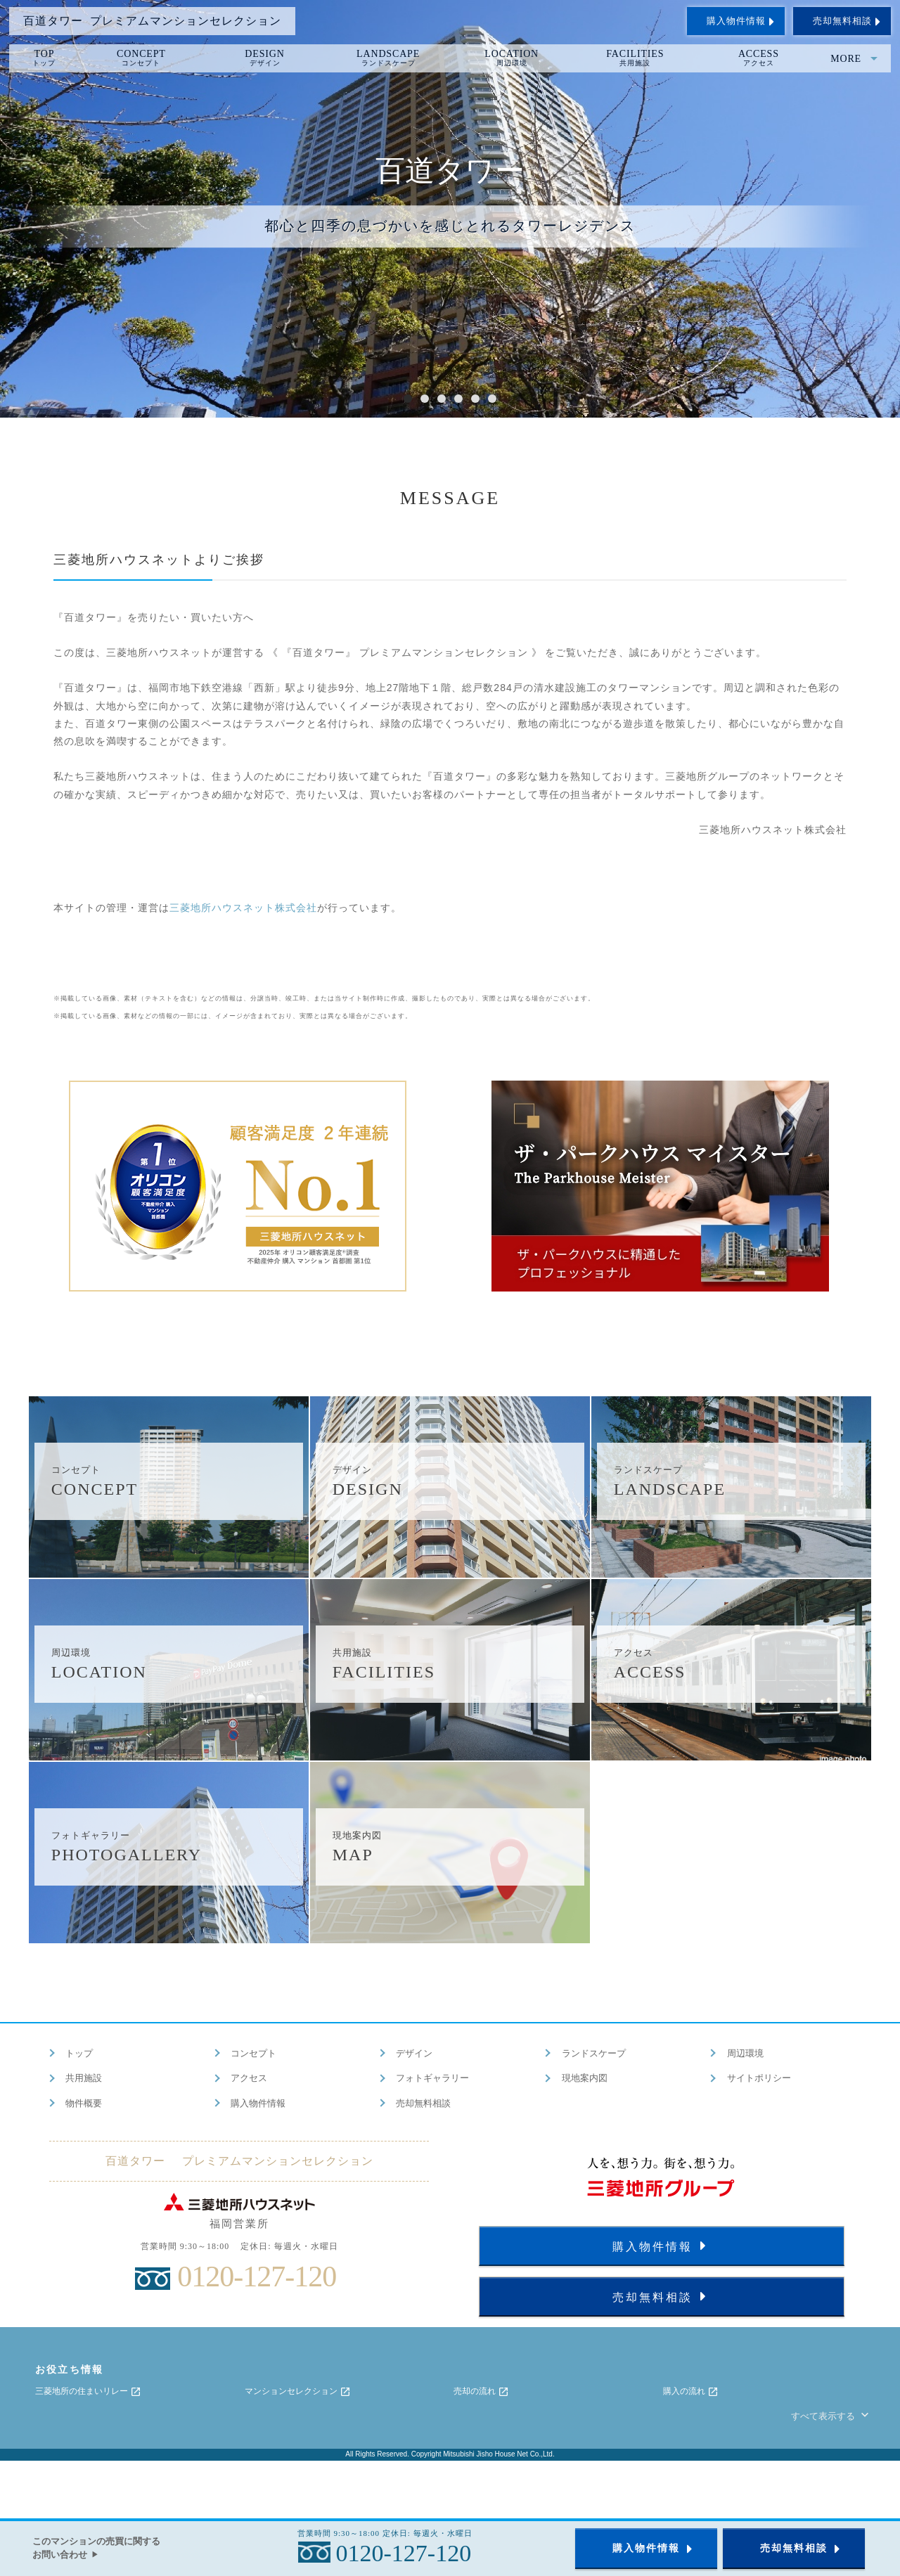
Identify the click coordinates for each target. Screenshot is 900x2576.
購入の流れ (691, 2391)
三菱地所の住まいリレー (88, 2391)
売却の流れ (481, 2391)
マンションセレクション (298, 2391)
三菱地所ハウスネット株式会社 (243, 907)
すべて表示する (831, 2416)
